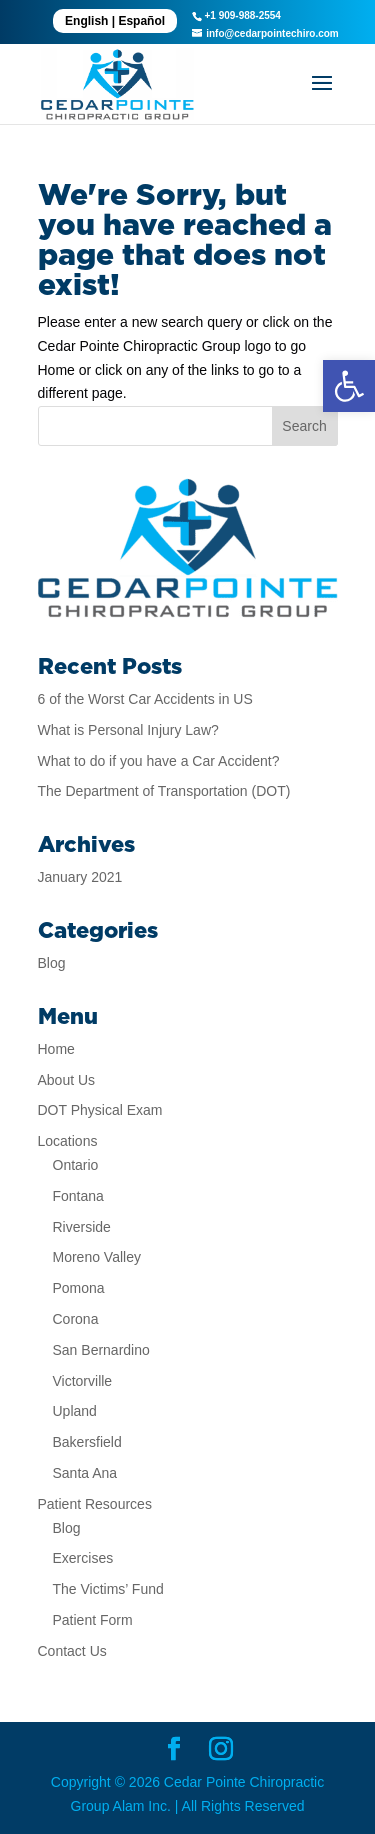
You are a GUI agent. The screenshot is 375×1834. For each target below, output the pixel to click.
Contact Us (72, 1651)
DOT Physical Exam (100, 1110)
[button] (349, 386)
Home (56, 1049)
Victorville (83, 1381)
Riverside (82, 1227)
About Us (67, 1080)
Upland (75, 1411)
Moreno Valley (97, 1257)
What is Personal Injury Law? (128, 730)
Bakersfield (87, 1442)
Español (141, 21)
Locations (68, 1141)
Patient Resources (95, 1504)
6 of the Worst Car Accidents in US (145, 699)
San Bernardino (101, 1350)
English (86, 21)
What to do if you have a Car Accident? (159, 761)
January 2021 (80, 877)
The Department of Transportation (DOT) (164, 791)
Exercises (83, 1558)
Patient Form (93, 1620)
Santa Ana (85, 1473)
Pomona (79, 1288)
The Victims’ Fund (108, 1589)
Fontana (78, 1196)
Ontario (76, 1165)
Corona (76, 1319)
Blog (52, 963)
